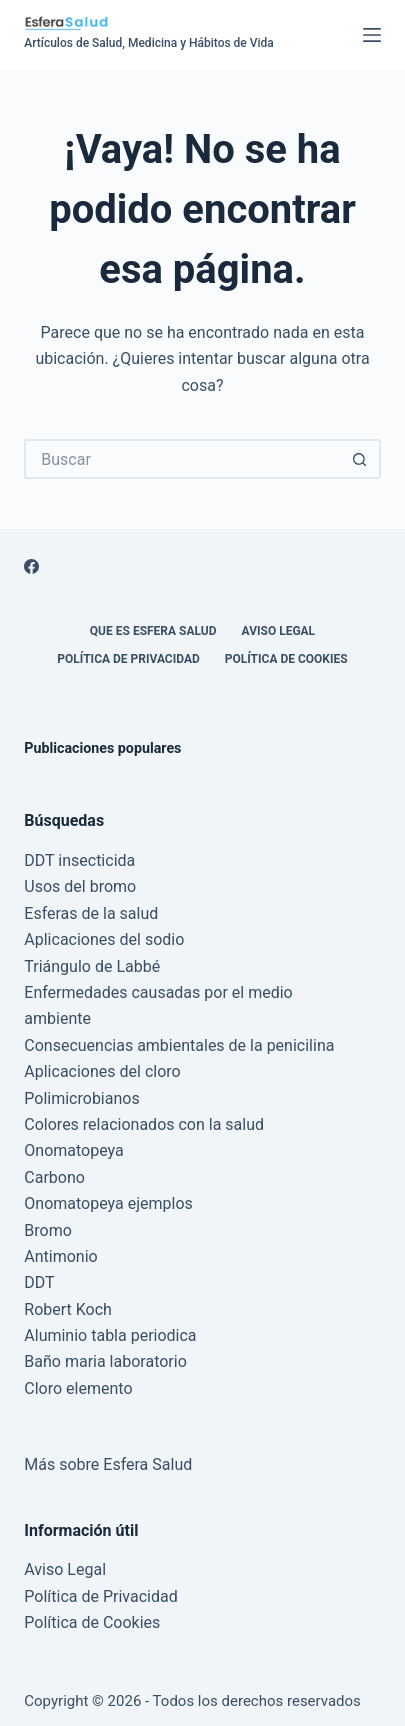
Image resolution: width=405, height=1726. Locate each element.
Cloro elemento (78, 1388)
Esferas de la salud (91, 913)
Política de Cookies (286, 659)
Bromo (48, 1230)
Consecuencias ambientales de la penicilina (179, 1045)
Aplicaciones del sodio (104, 939)
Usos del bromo (80, 886)
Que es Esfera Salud (153, 631)
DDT (39, 1282)
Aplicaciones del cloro (102, 1071)
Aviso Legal (279, 631)
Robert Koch (68, 1309)
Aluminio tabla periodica (110, 1335)
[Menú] (372, 35)
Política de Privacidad (128, 659)
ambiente (57, 1018)
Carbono (54, 1177)
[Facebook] (31, 566)
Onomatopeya (73, 1150)
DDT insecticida (79, 860)
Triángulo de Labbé (92, 966)
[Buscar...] (182, 459)
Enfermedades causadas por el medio (158, 992)
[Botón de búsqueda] (361, 459)
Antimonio (60, 1256)
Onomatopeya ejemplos (108, 1203)
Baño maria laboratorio (105, 1361)
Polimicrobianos (81, 1098)
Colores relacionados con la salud (144, 1124)
